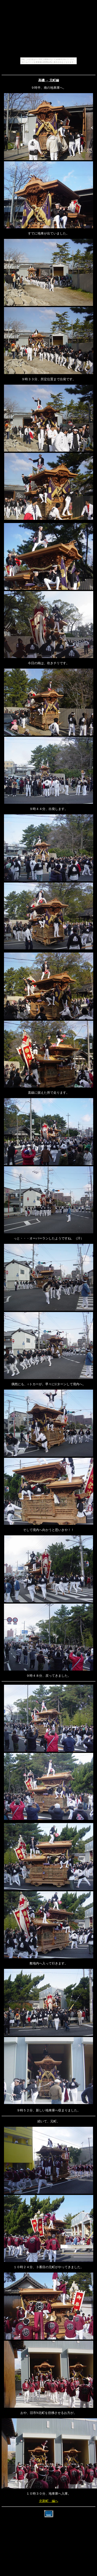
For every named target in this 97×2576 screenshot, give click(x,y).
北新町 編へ (48, 2501)
